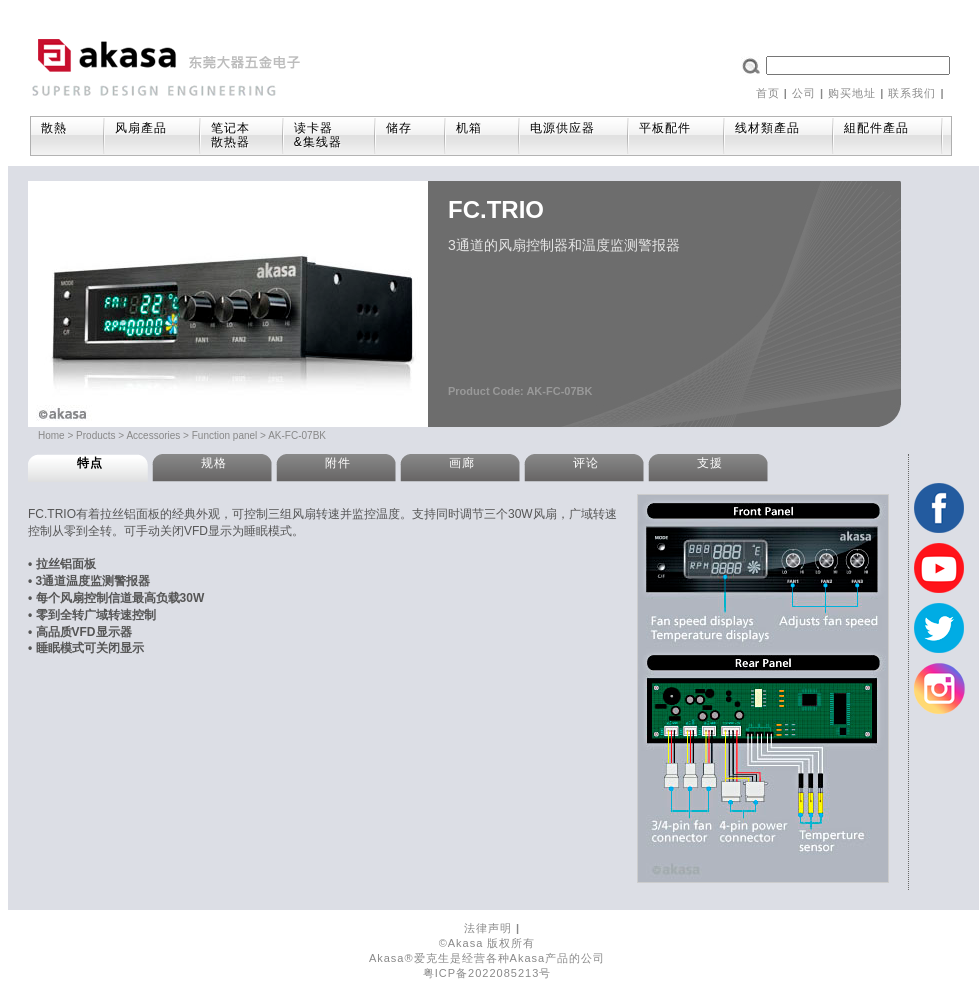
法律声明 (488, 928)
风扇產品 (150, 130)
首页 (768, 93)
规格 (214, 463)
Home (51, 435)
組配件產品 (886, 130)
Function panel (225, 435)
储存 (408, 130)
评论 (586, 463)
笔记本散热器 (230, 135)
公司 (804, 93)
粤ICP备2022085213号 (487, 973)
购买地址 (852, 93)
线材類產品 (777, 130)
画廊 (462, 463)
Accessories (153, 435)
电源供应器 (572, 130)
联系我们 (912, 93)
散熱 (65, 130)
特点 (90, 463)
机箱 (480, 130)
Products (95, 435)
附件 (338, 463)
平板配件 (674, 130)
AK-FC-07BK (297, 435)
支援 (710, 463)
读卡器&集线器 (327, 135)
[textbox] (858, 65)
